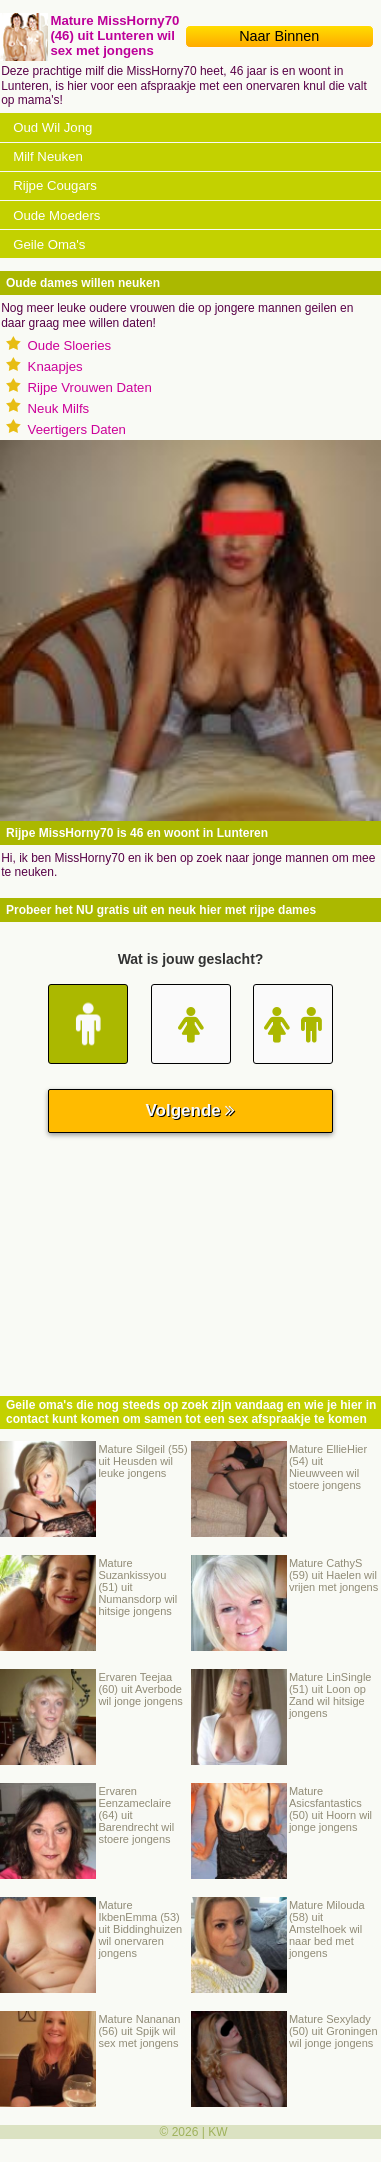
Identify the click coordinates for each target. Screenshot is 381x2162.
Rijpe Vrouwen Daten (90, 387)
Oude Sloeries (70, 345)
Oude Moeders (56, 215)
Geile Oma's (49, 244)
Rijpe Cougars (55, 185)
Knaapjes (55, 366)
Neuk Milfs (59, 408)
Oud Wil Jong (52, 127)
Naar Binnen (279, 36)
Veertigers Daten (77, 429)
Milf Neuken (48, 156)
